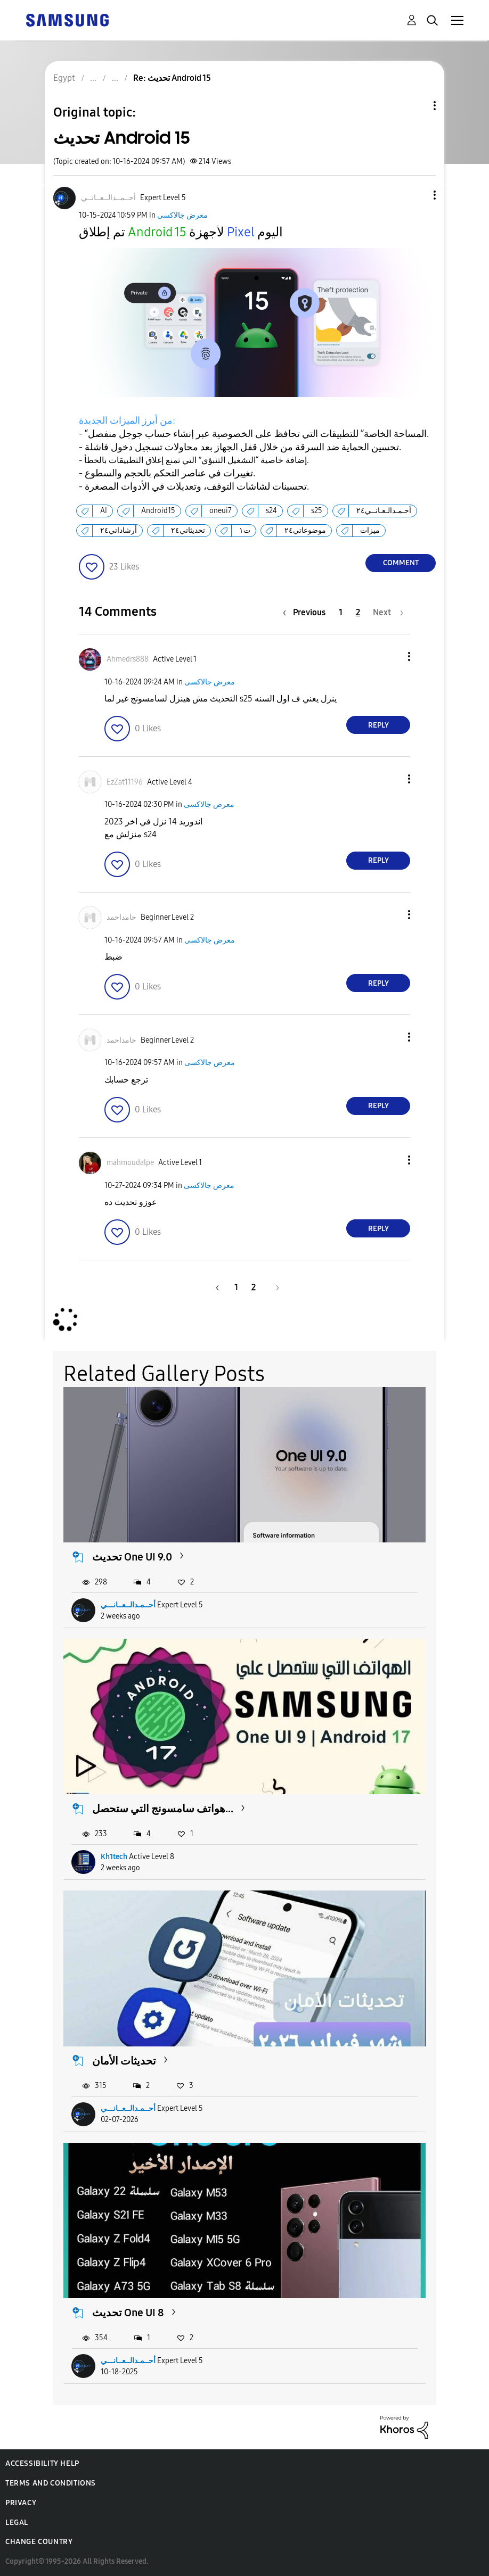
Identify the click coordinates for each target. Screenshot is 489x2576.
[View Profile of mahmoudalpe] (130, 1162)
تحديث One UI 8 (128, 2312)
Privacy (20, 2502)
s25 (316, 510)
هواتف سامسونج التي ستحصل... (162, 1808)
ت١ (244, 530)
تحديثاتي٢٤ (188, 530)
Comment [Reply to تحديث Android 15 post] (401, 562)
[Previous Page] (306, 612)
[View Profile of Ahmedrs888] (128, 659)
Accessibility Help (42, 2463)
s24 (271, 510)
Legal (16, 2522)
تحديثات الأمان (124, 2060)
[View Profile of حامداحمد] (121, 917)
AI (103, 510)
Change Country (38, 2541)
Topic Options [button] (416, 105)
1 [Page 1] (341, 612)
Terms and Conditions (50, 2483)
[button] (417, 195)
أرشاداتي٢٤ (118, 530)
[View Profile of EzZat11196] (125, 782)
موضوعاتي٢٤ (305, 530)
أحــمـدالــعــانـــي (128, 1604)
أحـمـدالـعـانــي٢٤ (383, 510)
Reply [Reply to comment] (378, 725)
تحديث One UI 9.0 (132, 1556)
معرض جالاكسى (182, 215)
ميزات (370, 530)
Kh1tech (114, 1856)
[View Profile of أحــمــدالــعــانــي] (108, 197)
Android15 (158, 510)
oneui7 (220, 510)
